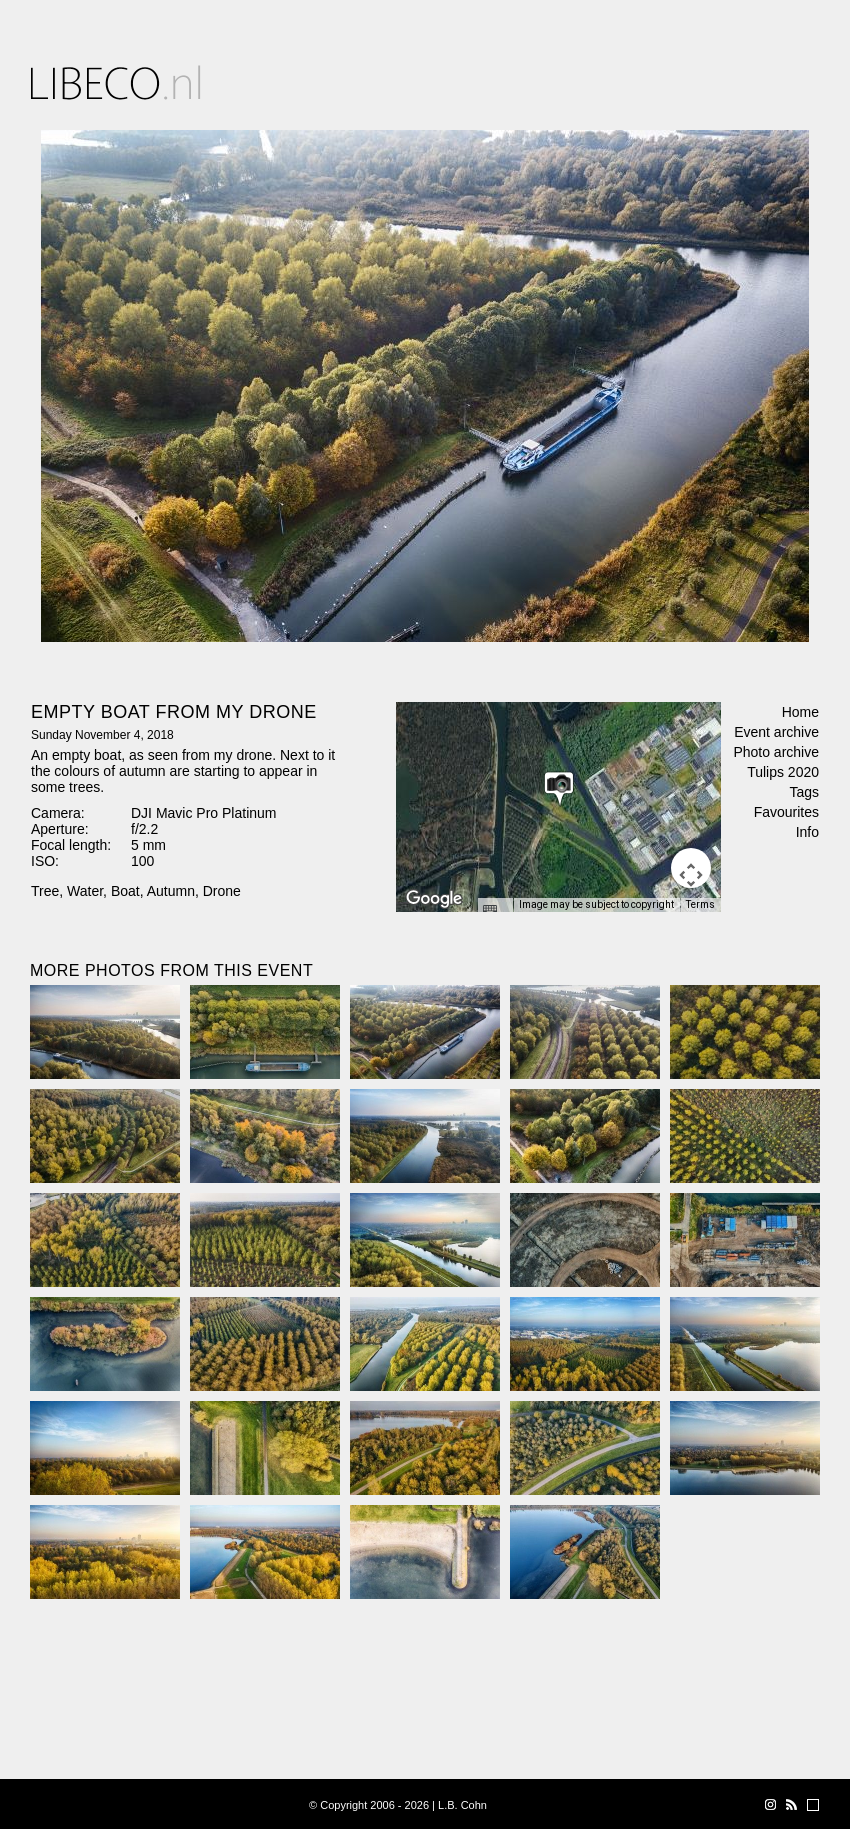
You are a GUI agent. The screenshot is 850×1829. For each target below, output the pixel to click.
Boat (125, 891)
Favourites (786, 812)
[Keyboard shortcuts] (495, 911)
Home (800, 712)
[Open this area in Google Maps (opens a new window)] (434, 899)
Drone (222, 891)
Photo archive (776, 752)
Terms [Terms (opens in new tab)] (700, 904)
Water (85, 891)
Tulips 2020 (783, 772)
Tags (804, 792)
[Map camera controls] (691, 868)
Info (807, 832)
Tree (45, 891)
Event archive (776, 732)
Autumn (171, 891)
